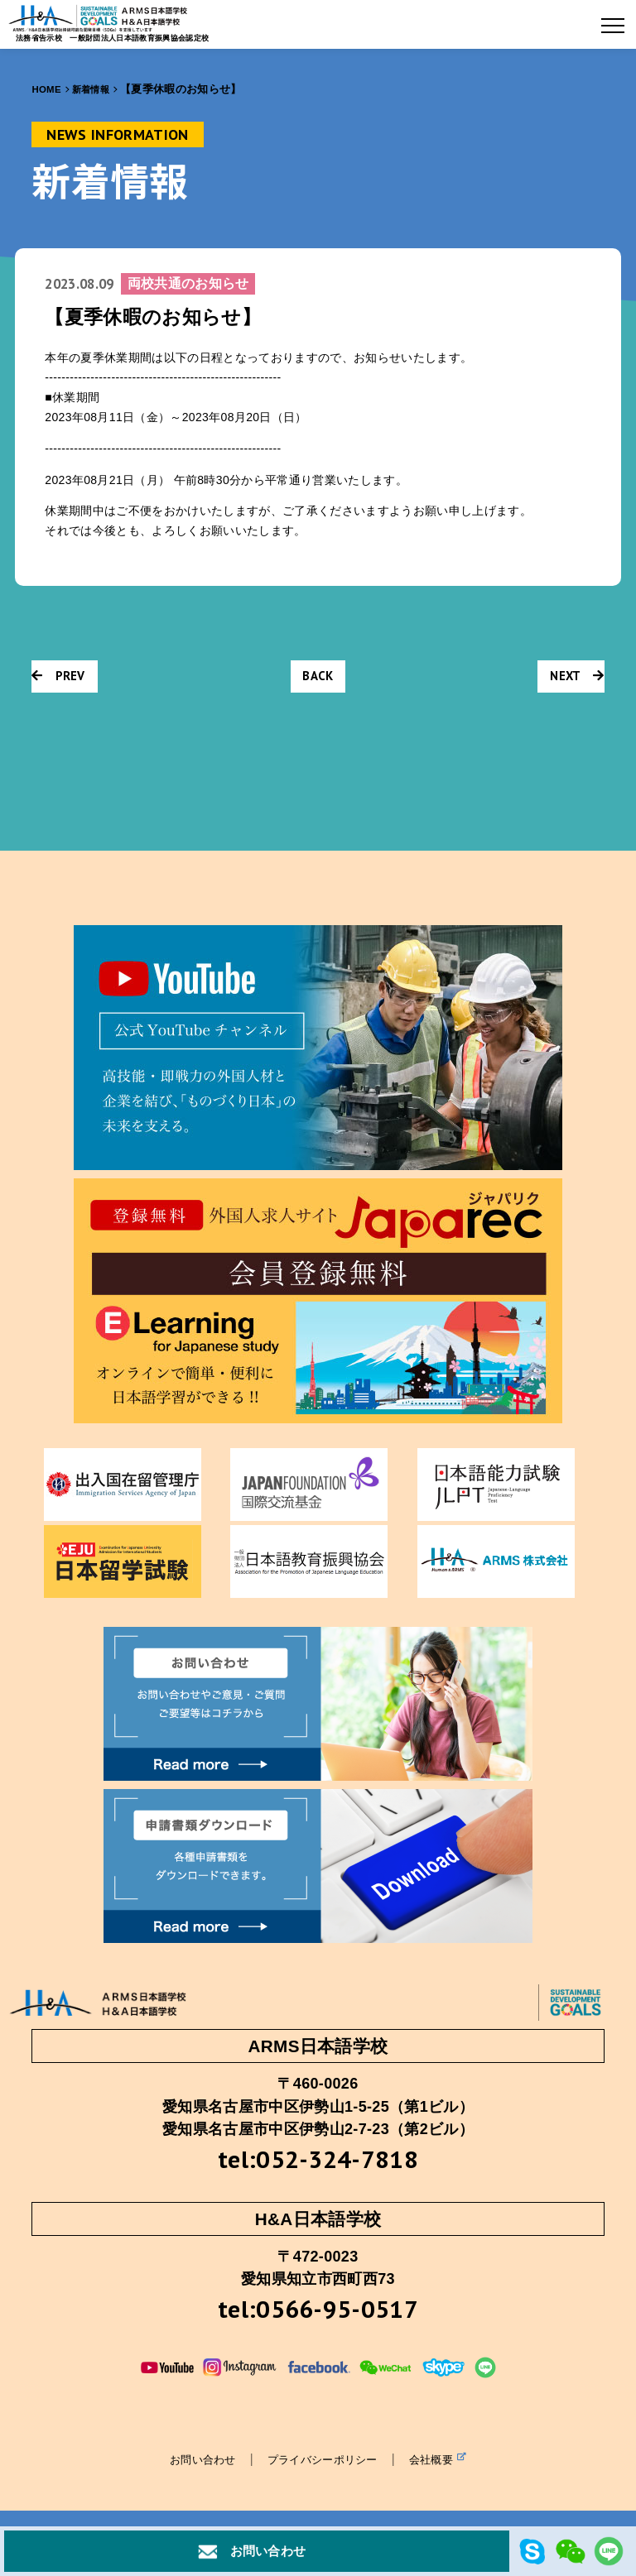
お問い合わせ (196, 2468)
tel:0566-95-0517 (318, 2316)
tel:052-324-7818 (318, 2161)
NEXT (573, 678)
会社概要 (444, 2467)
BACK (318, 678)
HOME (48, 89)
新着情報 (97, 89)
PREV (61, 678)
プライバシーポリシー (322, 2468)
